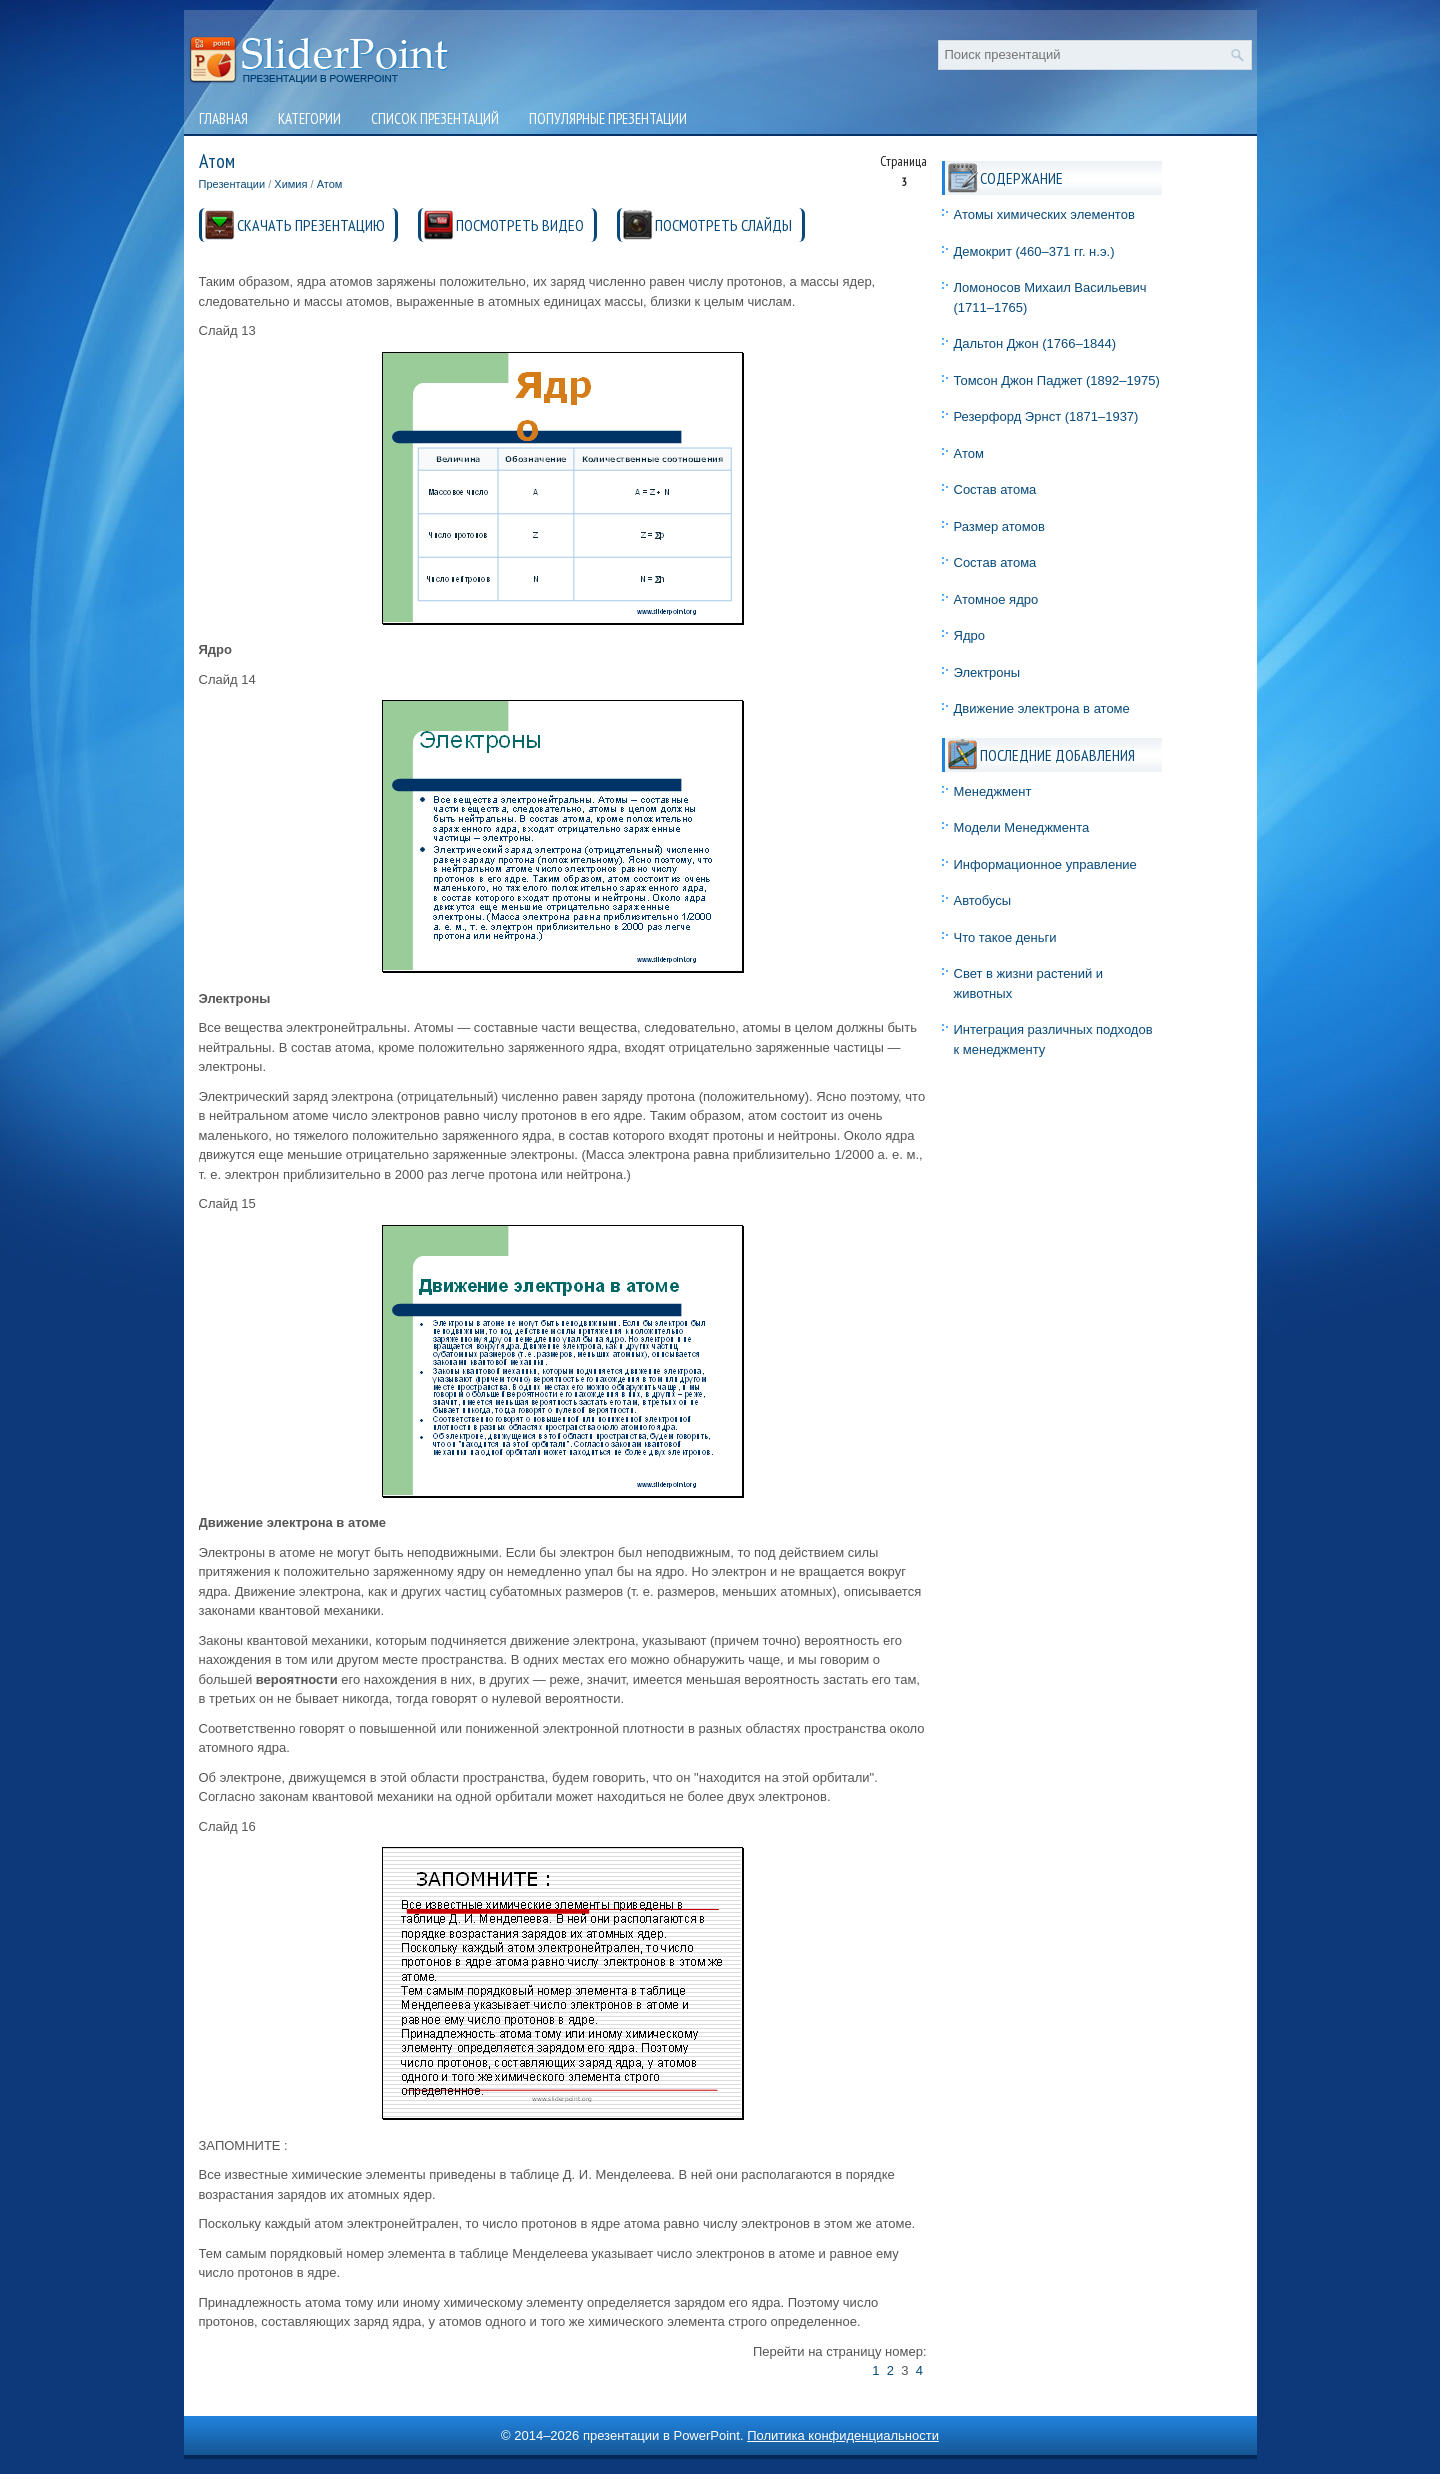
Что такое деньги (1005, 937)
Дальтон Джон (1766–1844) (1035, 343)
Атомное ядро (996, 599)
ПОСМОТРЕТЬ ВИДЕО (520, 225)
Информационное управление (1045, 864)
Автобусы (983, 900)
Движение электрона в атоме (1042, 708)
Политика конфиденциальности (843, 2435)
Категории (309, 118)
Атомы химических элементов (1044, 214)
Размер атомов (999, 526)
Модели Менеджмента (1022, 827)
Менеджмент (993, 791)
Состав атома (995, 489)
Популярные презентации (608, 118)
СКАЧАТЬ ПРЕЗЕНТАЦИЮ (311, 225)
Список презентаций (435, 118)
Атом (330, 184)
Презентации (232, 184)
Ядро (969, 635)
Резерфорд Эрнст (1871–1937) (1046, 416)
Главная (223, 118)
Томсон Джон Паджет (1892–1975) (1057, 380)
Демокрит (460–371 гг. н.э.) (1034, 251)
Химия (290, 184)
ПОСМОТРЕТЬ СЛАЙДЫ (723, 225)
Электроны (987, 672)
